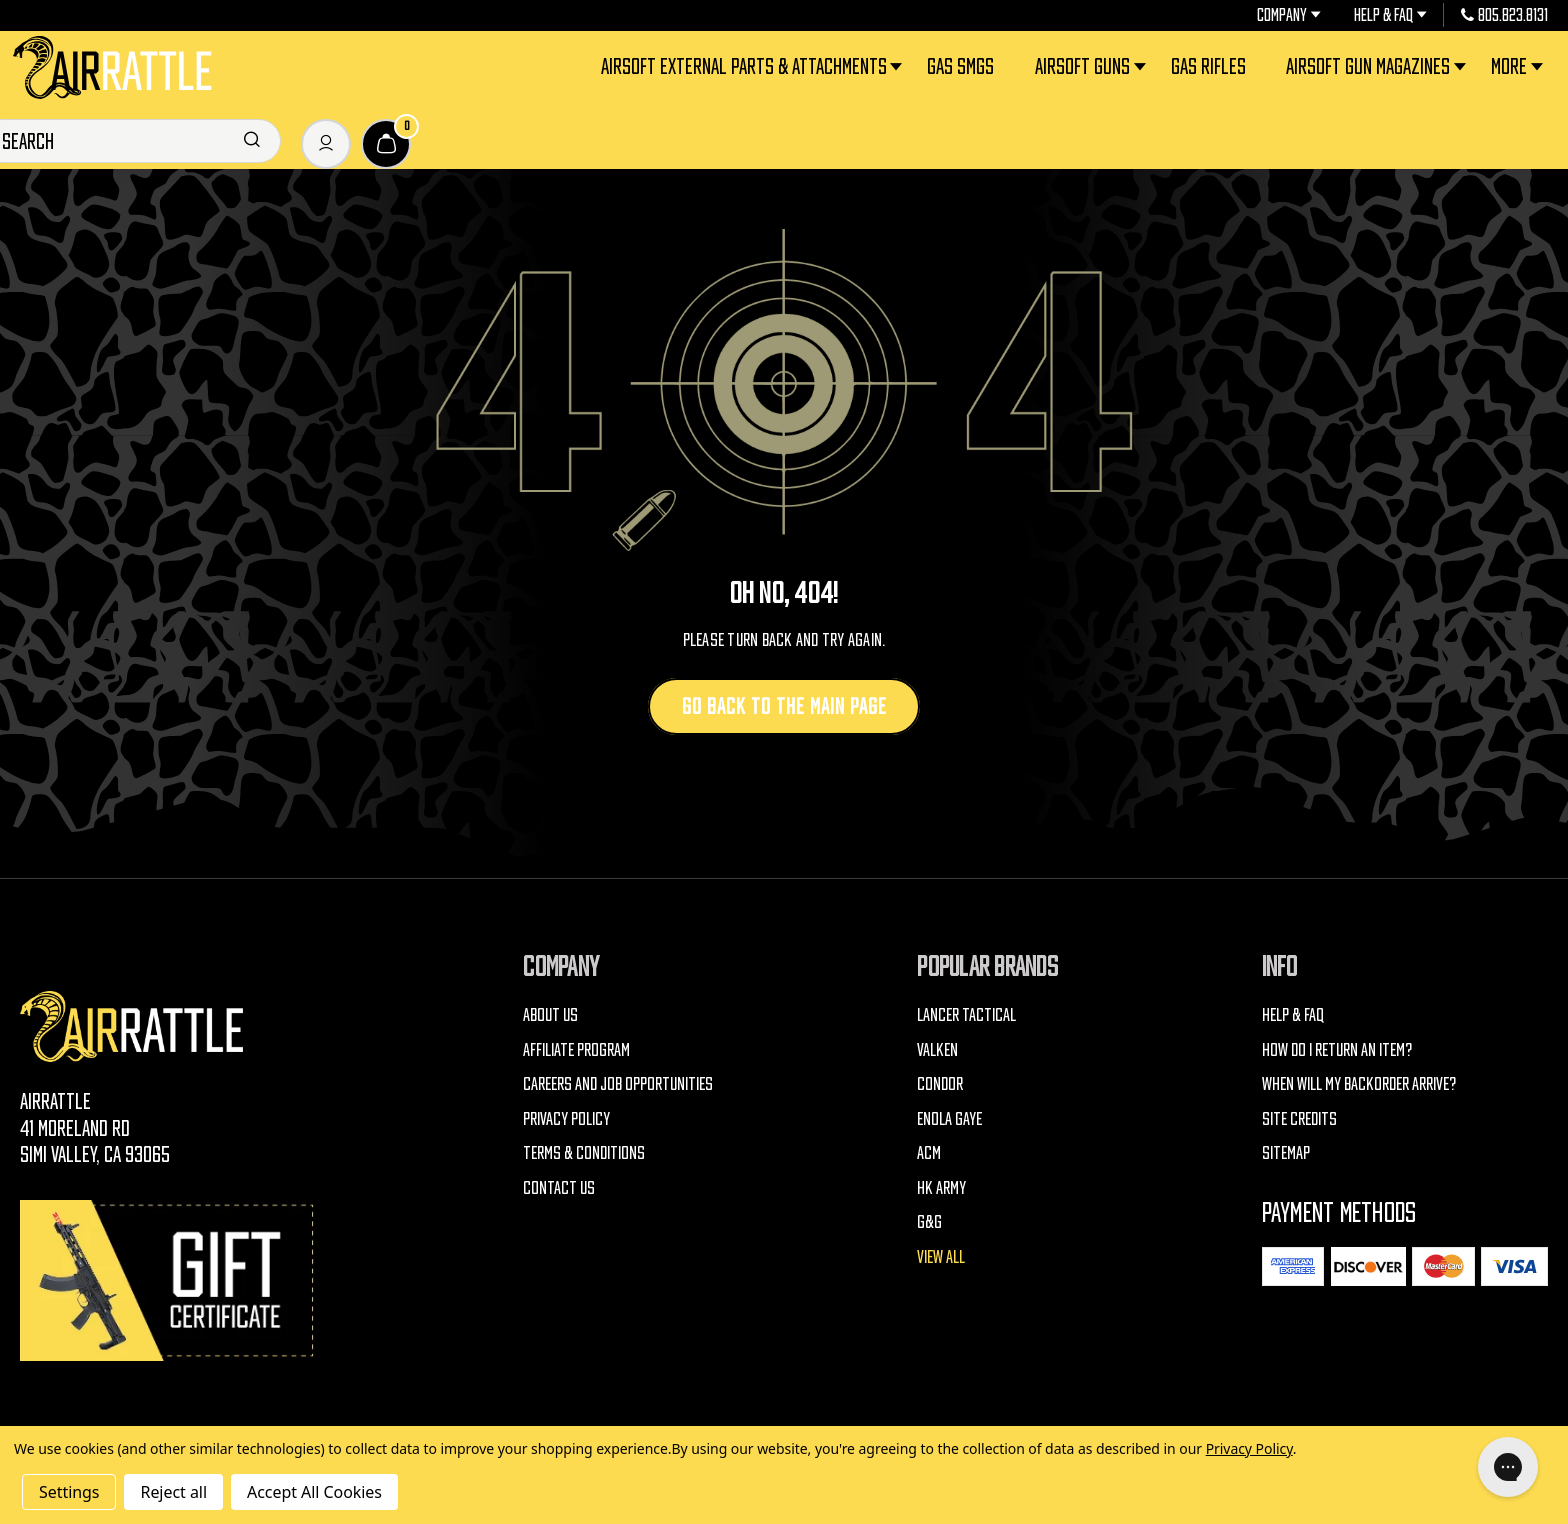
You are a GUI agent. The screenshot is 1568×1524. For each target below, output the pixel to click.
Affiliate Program (576, 1049)
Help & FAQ (1390, 15)
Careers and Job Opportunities (618, 1083)
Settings (69, 1492)
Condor (940, 1083)
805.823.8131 (1505, 15)
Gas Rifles (1208, 66)
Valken (937, 1049)
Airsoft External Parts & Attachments (754, 66)
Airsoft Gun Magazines (1378, 66)
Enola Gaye (949, 1118)
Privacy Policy (566, 1118)
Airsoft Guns (1092, 66)
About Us (550, 1014)
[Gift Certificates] (170, 1280)
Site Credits (1299, 1118)
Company (1289, 15)
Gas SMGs (960, 66)
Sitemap (1286, 1152)
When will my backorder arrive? (1359, 1083)
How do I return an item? (1337, 1049)
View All (941, 1256)
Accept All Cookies (314, 1492)
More (1519, 66)
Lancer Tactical (966, 1014)
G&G (929, 1221)
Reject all (173, 1492)
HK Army (941, 1187)
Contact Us (559, 1187)
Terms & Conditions (584, 1152)
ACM (929, 1152)
